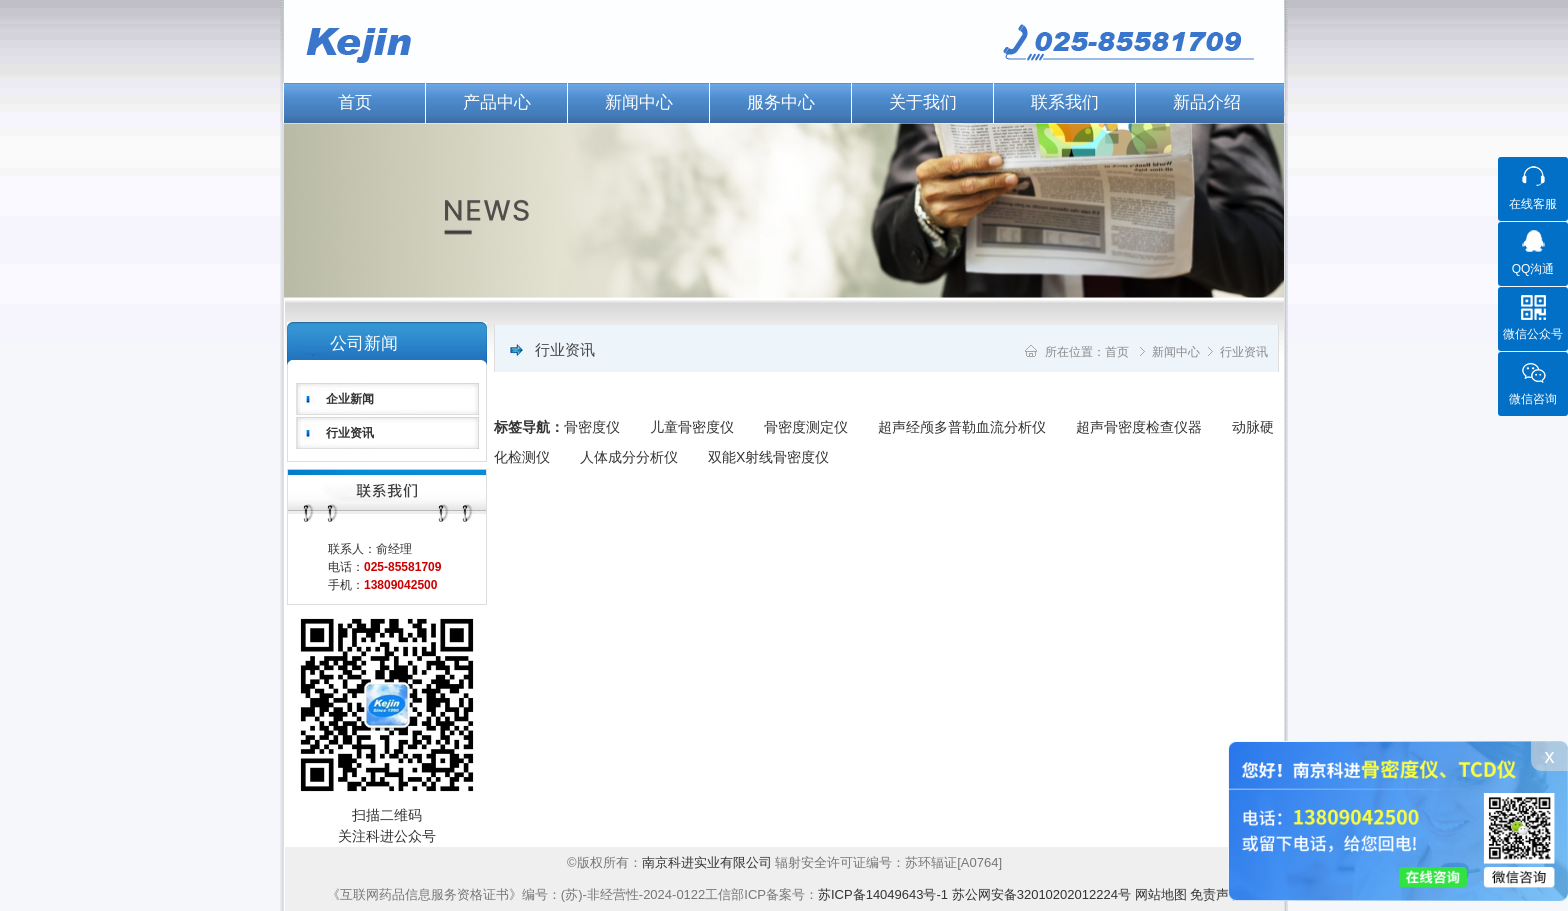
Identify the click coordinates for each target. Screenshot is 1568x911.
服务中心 (781, 102)
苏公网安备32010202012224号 (1041, 894)
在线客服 (1533, 204)
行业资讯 (350, 433)
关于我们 (923, 102)
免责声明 (1216, 894)
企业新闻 (350, 399)
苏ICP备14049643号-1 (883, 894)
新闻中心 (639, 102)
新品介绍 (1207, 102)
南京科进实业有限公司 (709, 862)
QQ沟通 (1533, 269)
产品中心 (497, 102)
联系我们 (1065, 102)
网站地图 (1161, 894)
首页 (355, 102)
